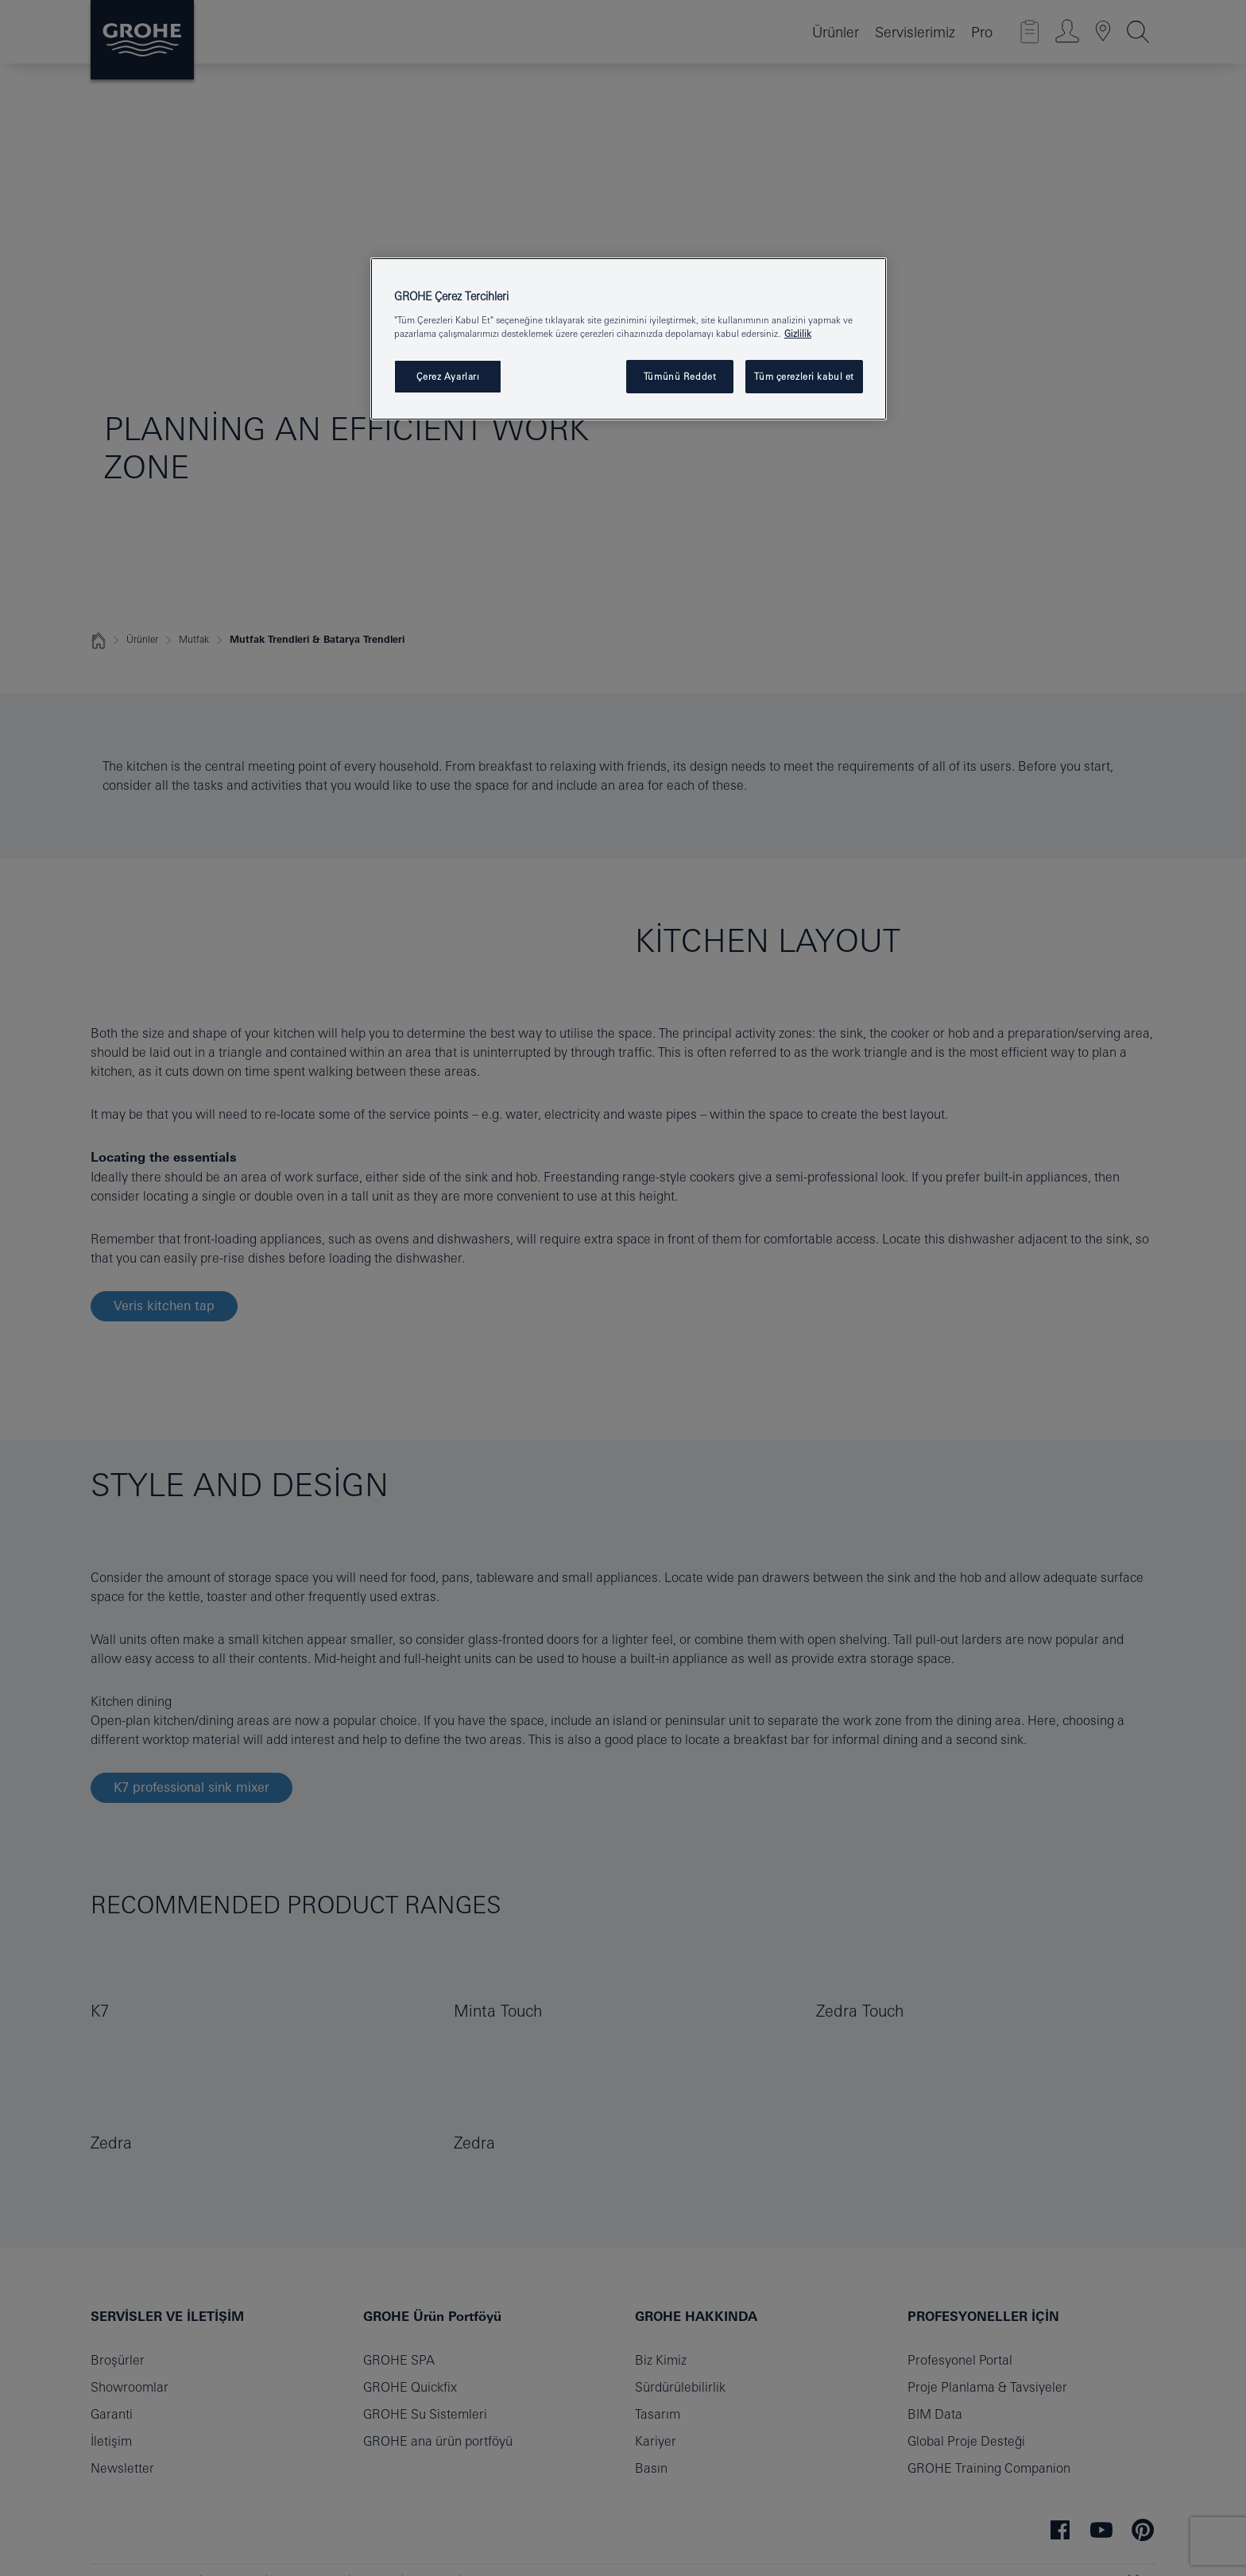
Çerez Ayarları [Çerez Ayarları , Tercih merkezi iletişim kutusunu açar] (448, 376)
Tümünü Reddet (680, 376)
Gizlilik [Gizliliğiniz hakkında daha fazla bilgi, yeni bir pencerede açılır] (797, 333)
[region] (628, 338)
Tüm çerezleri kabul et (804, 376)
